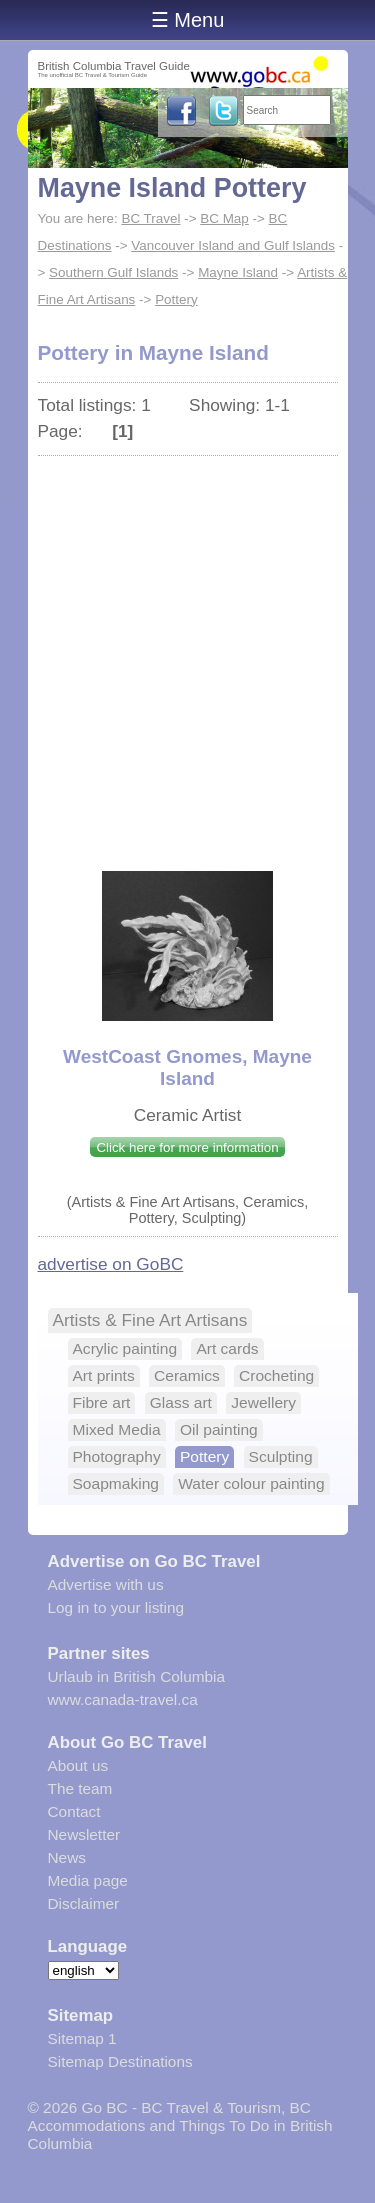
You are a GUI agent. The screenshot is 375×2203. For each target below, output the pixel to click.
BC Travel (150, 218)
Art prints (104, 1375)
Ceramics (187, 1375)
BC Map (224, 218)
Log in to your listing (116, 1607)
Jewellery (263, 1402)
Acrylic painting (125, 1348)
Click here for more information (187, 1147)
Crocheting (276, 1375)
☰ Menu (188, 20)
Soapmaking (116, 1483)
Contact (74, 1811)
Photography (117, 1456)
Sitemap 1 (82, 2038)
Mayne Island (238, 272)
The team (80, 1788)
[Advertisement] (187, 653)
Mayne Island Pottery (172, 188)
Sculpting (281, 1456)
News (67, 1857)
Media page (88, 1880)
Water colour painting (251, 1483)
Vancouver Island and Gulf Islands (233, 245)
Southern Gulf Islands (113, 272)
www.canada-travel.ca (123, 1699)
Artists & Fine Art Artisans (150, 1320)
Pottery (176, 299)
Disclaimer (84, 1903)
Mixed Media (117, 1429)
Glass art (181, 1402)
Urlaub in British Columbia (137, 1676)
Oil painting (219, 1429)
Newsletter (84, 1834)
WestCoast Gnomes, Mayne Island (187, 1067)
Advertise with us (106, 1584)
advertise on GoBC (111, 1264)
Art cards (227, 1348)
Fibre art (102, 1402)
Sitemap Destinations (120, 2061)
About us (78, 1765)
